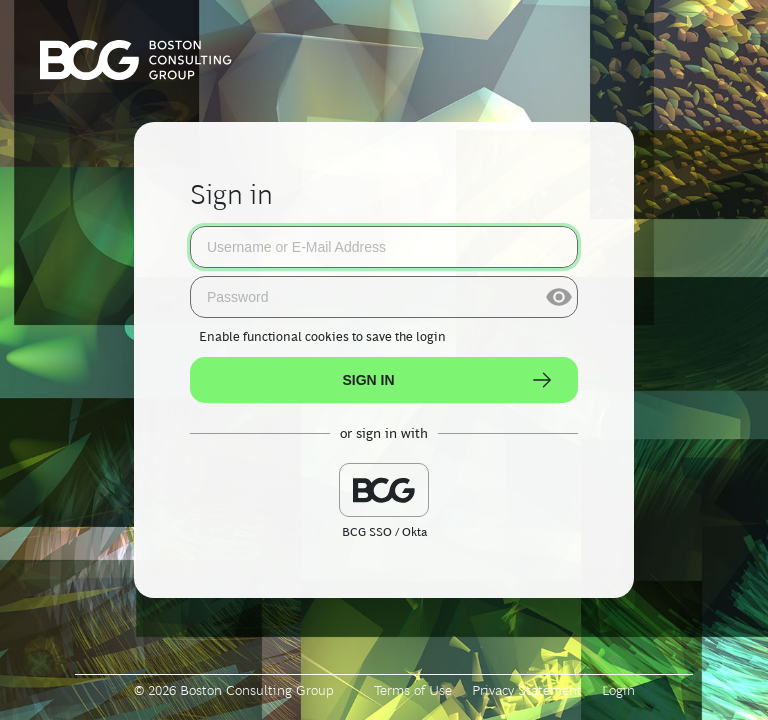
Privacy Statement (527, 690)
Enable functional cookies (274, 336)
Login (618, 690)
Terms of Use (413, 690)
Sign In (448, 380)
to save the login (322, 336)
